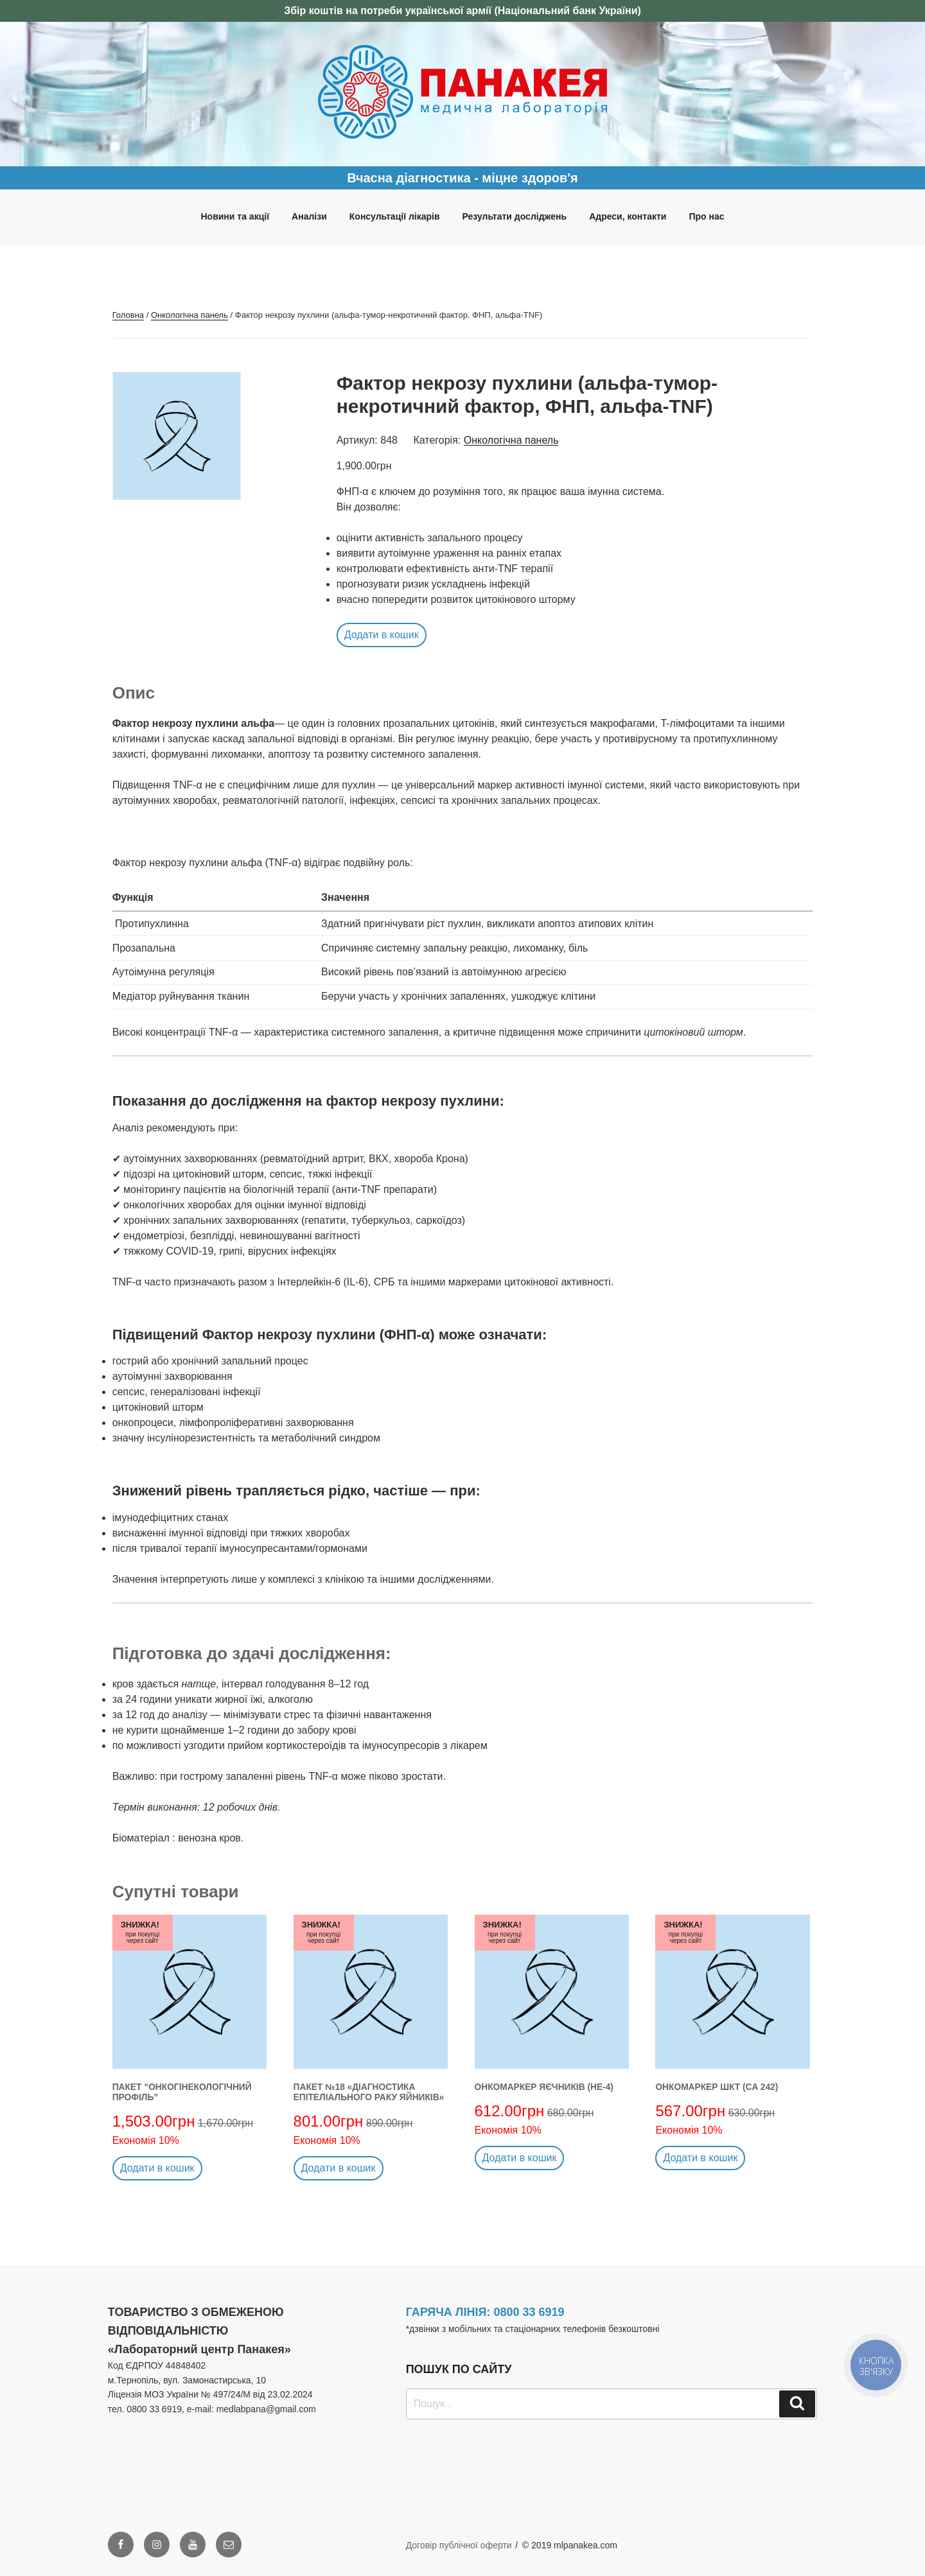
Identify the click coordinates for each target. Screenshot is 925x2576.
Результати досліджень (515, 216)
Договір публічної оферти (459, 2545)
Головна (128, 315)
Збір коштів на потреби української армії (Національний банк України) (462, 10)
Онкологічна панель (189, 315)
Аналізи (309, 216)
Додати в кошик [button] (381, 634)
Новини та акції (234, 216)
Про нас (706, 216)
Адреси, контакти (627, 216)
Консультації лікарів (394, 216)
